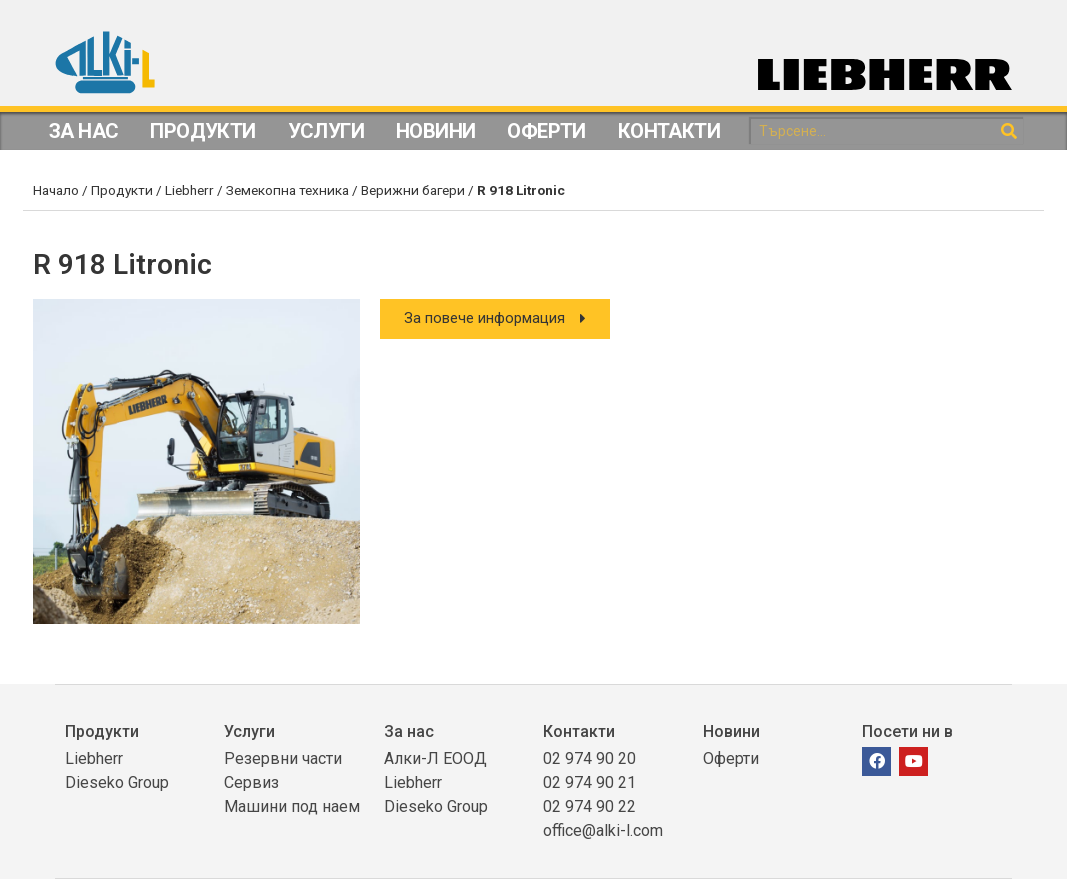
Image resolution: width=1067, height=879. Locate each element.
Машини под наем (292, 806)
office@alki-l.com (603, 830)
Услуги (326, 131)
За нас (409, 731)
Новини (435, 131)
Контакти (669, 131)
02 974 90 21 (589, 782)
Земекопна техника (287, 190)
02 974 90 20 (589, 758)
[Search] (1010, 131)
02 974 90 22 (589, 806)
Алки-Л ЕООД (435, 758)
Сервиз (251, 782)
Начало (56, 190)
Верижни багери (413, 190)
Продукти (202, 131)
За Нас (83, 131)
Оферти (546, 131)
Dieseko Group (117, 782)
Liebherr (189, 190)
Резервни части (283, 758)
